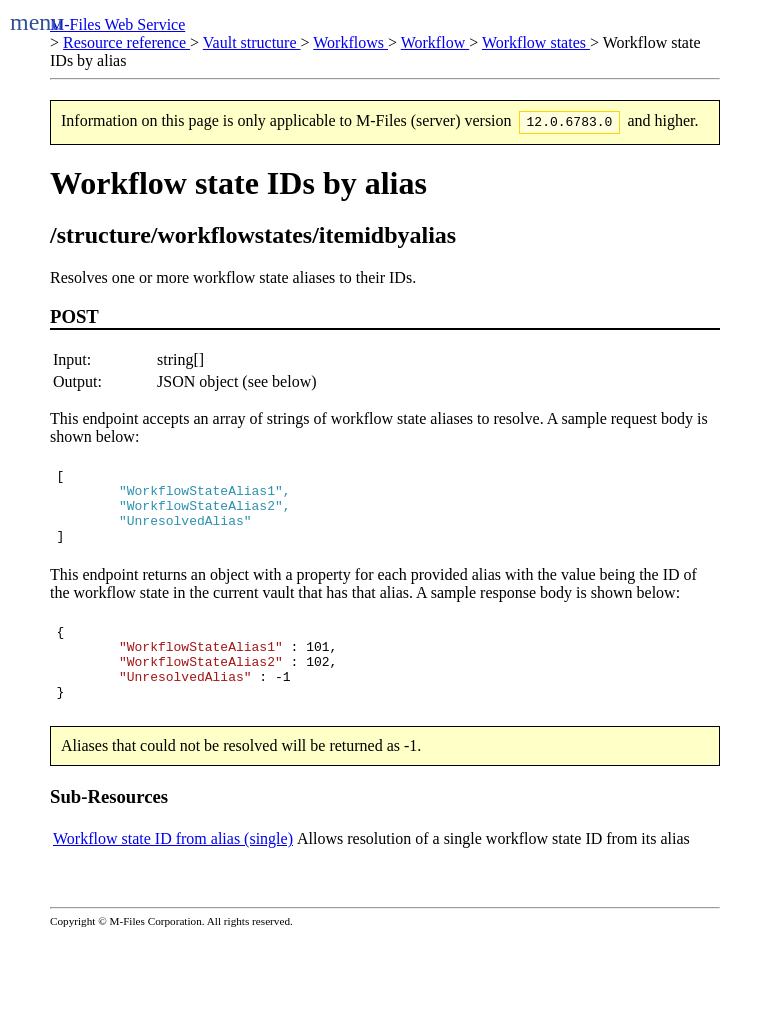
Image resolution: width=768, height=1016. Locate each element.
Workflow (435, 42)
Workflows (350, 42)
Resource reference (126, 42)
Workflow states (536, 42)
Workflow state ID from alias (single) (173, 871)
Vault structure (252, 42)
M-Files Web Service (117, 24)
